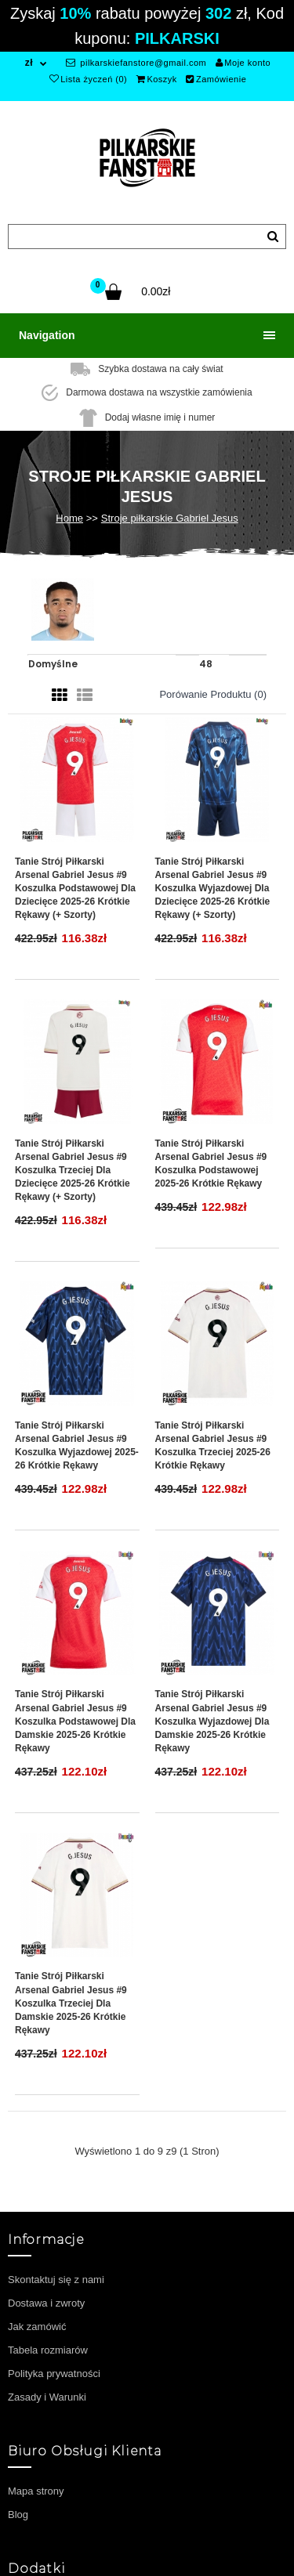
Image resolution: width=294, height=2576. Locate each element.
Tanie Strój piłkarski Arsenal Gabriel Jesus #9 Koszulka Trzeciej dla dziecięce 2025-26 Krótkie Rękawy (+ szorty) (72, 1170)
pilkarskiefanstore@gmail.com (136, 62)
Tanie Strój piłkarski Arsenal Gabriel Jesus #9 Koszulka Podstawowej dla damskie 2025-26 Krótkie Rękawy (75, 1721)
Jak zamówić (37, 2326)
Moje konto (243, 62)
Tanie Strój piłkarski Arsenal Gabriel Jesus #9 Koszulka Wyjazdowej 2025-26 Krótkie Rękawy (77, 1445)
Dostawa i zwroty (46, 2303)
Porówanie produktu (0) (213, 694)
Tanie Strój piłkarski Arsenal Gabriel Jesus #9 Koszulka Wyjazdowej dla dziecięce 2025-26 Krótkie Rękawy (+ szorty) (212, 888)
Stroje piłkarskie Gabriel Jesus (169, 518)
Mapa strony (36, 2491)
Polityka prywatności (54, 2373)
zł (29, 62)
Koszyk (156, 79)
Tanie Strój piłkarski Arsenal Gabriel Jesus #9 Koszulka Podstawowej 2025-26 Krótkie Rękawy (211, 1163)
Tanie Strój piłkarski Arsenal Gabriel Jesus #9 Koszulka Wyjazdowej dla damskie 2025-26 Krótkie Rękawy (212, 1721)
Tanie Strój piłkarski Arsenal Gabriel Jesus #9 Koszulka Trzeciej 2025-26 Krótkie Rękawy (212, 1445)
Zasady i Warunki (47, 2397)
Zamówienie (216, 79)
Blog (18, 2514)
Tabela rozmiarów (48, 2350)
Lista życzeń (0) (88, 79)
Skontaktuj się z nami (56, 2279)
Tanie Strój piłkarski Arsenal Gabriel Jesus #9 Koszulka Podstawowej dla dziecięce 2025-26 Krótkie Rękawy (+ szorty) (75, 888)
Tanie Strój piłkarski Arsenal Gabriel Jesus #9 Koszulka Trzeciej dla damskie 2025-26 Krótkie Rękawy (71, 2003)
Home (69, 518)
